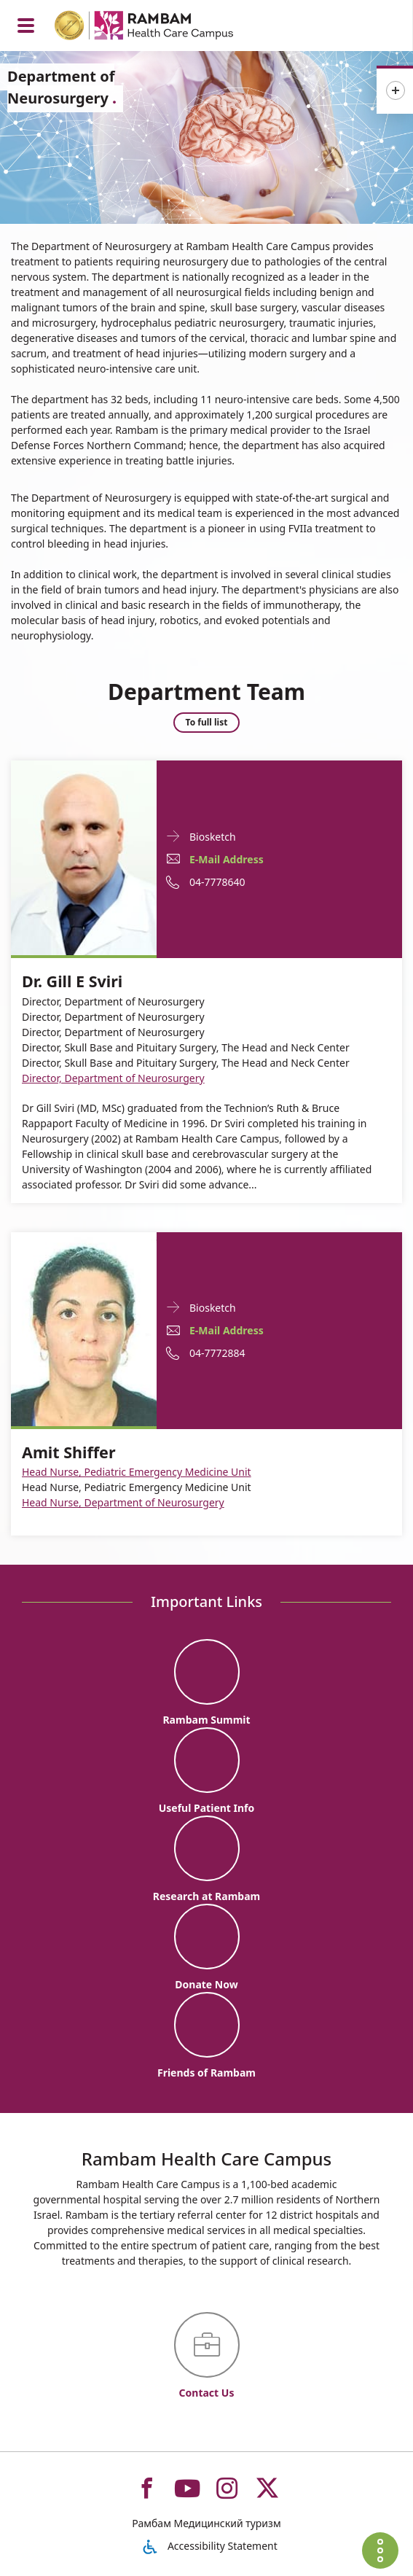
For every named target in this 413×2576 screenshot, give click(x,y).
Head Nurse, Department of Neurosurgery (123, 1502)
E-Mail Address (226, 859)
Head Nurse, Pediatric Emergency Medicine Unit (136, 1472)
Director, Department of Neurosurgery (113, 1078)
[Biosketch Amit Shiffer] (84, 1328)
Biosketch (212, 836)
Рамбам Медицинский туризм (206, 2523)
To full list (207, 722)
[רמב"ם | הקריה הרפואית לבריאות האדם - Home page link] (163, 27)
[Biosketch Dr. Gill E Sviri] (84, 856)
